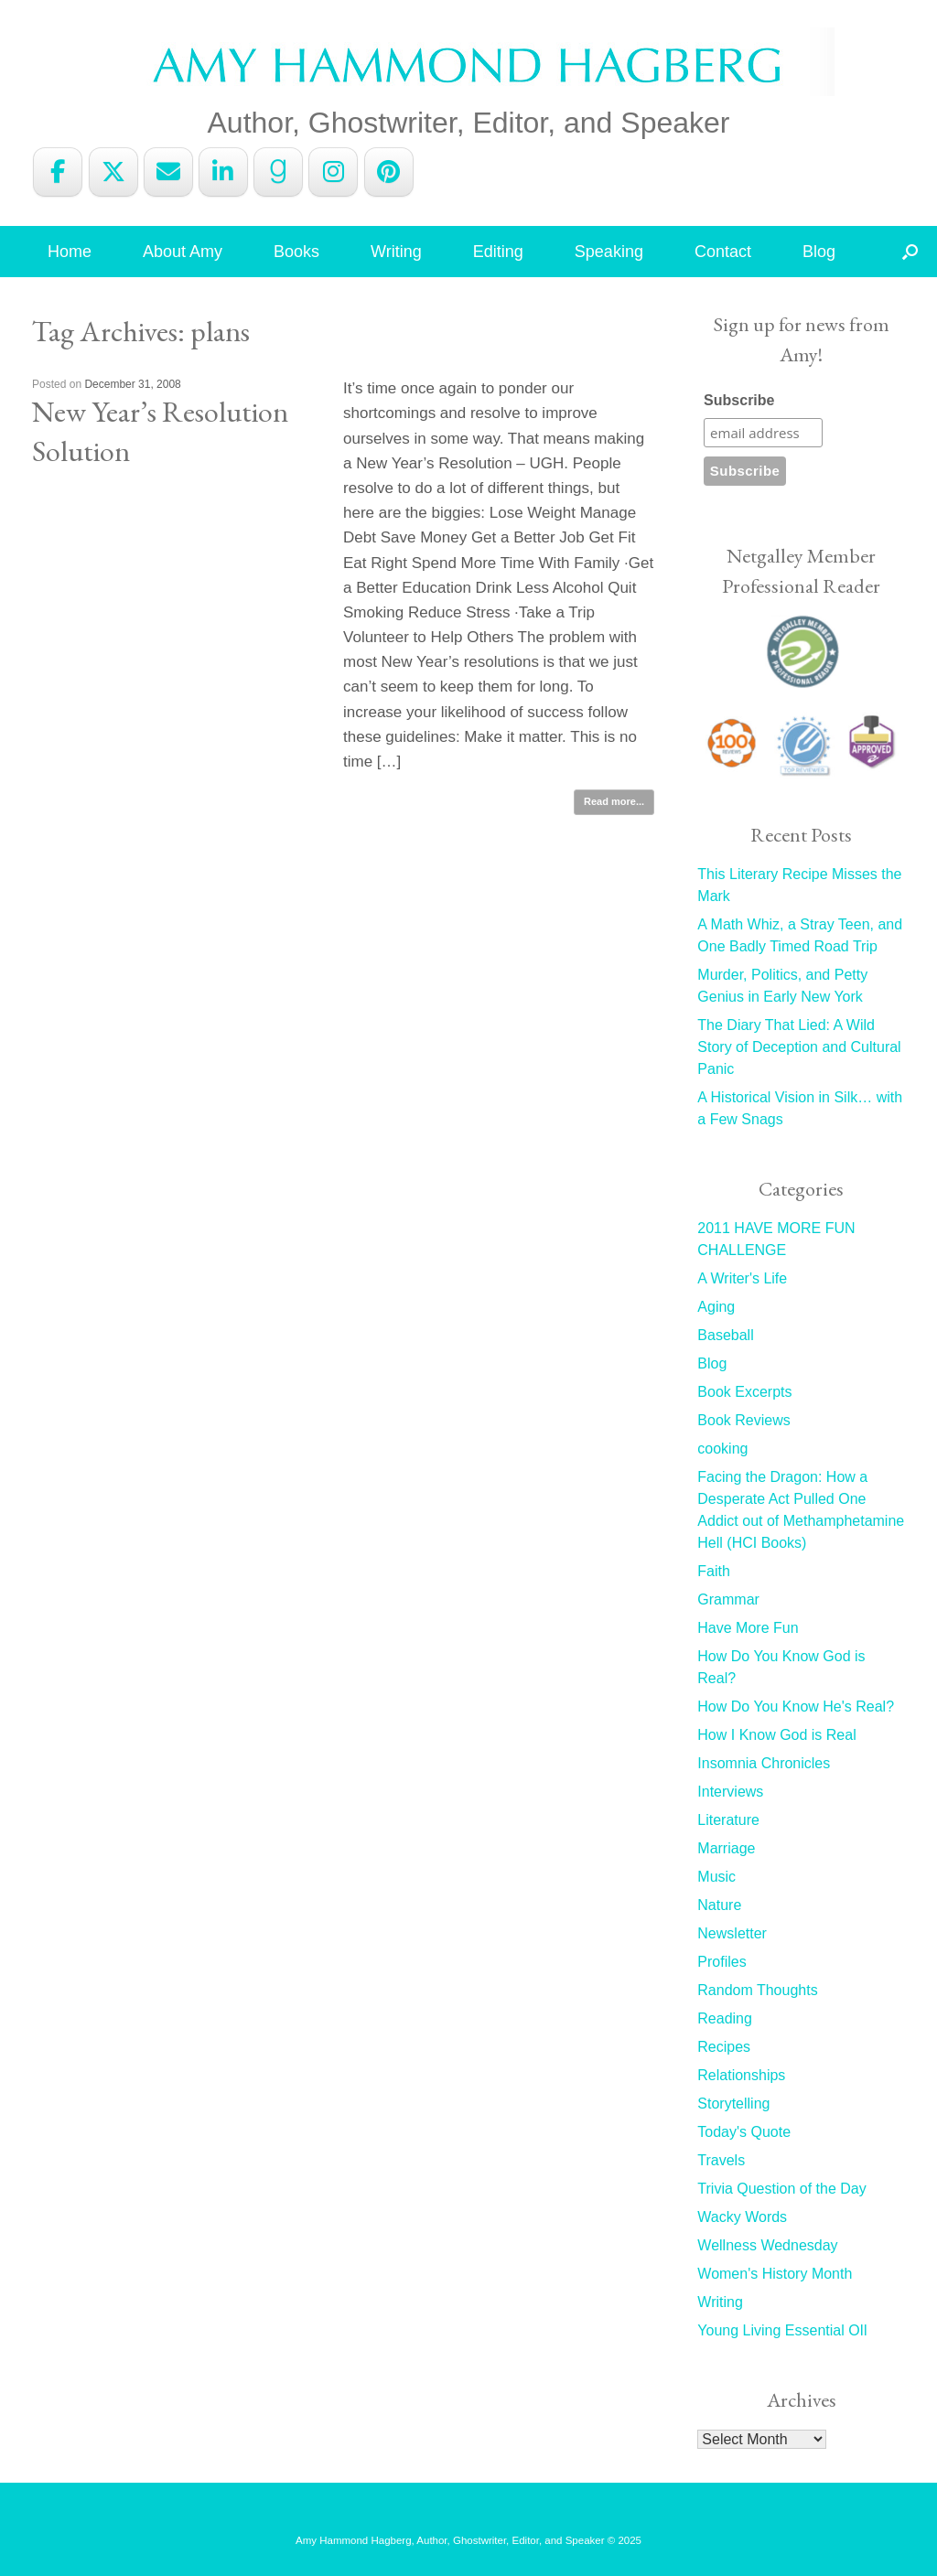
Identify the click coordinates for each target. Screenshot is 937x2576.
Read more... (614, 801)
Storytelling (733, 2103)
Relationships (741, 2075)
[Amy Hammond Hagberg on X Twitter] (113, 172)
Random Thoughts (757, 1990)
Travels (721, 2160)
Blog (818, 251)
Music (716, 1876)
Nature (719, 1905)
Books (296, 251)
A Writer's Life (742, 1278)
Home (70, 251)
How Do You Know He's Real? (795, 1706)
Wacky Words (742, 2217)
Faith (713, 1571)
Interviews (730, 1791)
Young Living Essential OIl (782, 2330)
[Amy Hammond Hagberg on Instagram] (333, 172)
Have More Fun (747, 1628)
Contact (723, 251)
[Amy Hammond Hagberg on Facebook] (57, 172)
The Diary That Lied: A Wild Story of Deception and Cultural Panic (798, 1047)
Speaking (609, 251)
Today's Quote (744, 2132)
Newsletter (732, 1933)
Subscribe (739, 400)
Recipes (723, 2047)
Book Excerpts (744, 1392)
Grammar (728, 1599)
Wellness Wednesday (767, 2245)
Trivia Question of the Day (781, 2188)
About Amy (182, 251)
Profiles (721, 1962)
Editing (498, 251)
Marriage (726, 1848)
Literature (728, 1820)
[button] (910, 251)
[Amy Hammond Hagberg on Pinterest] (389, 172)
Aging (716, 1307)
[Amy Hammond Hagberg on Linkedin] (223, 172)
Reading (724, 2018)
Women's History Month (774, 2273)
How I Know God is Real (776, 1735)
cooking (722, 1448)
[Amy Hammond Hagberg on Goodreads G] (278, 172)
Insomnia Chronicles (763, 1763)
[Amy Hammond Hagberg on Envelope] (168, 172)
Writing (396, 251)
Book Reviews (743, 1420)
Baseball (725, 1335)
